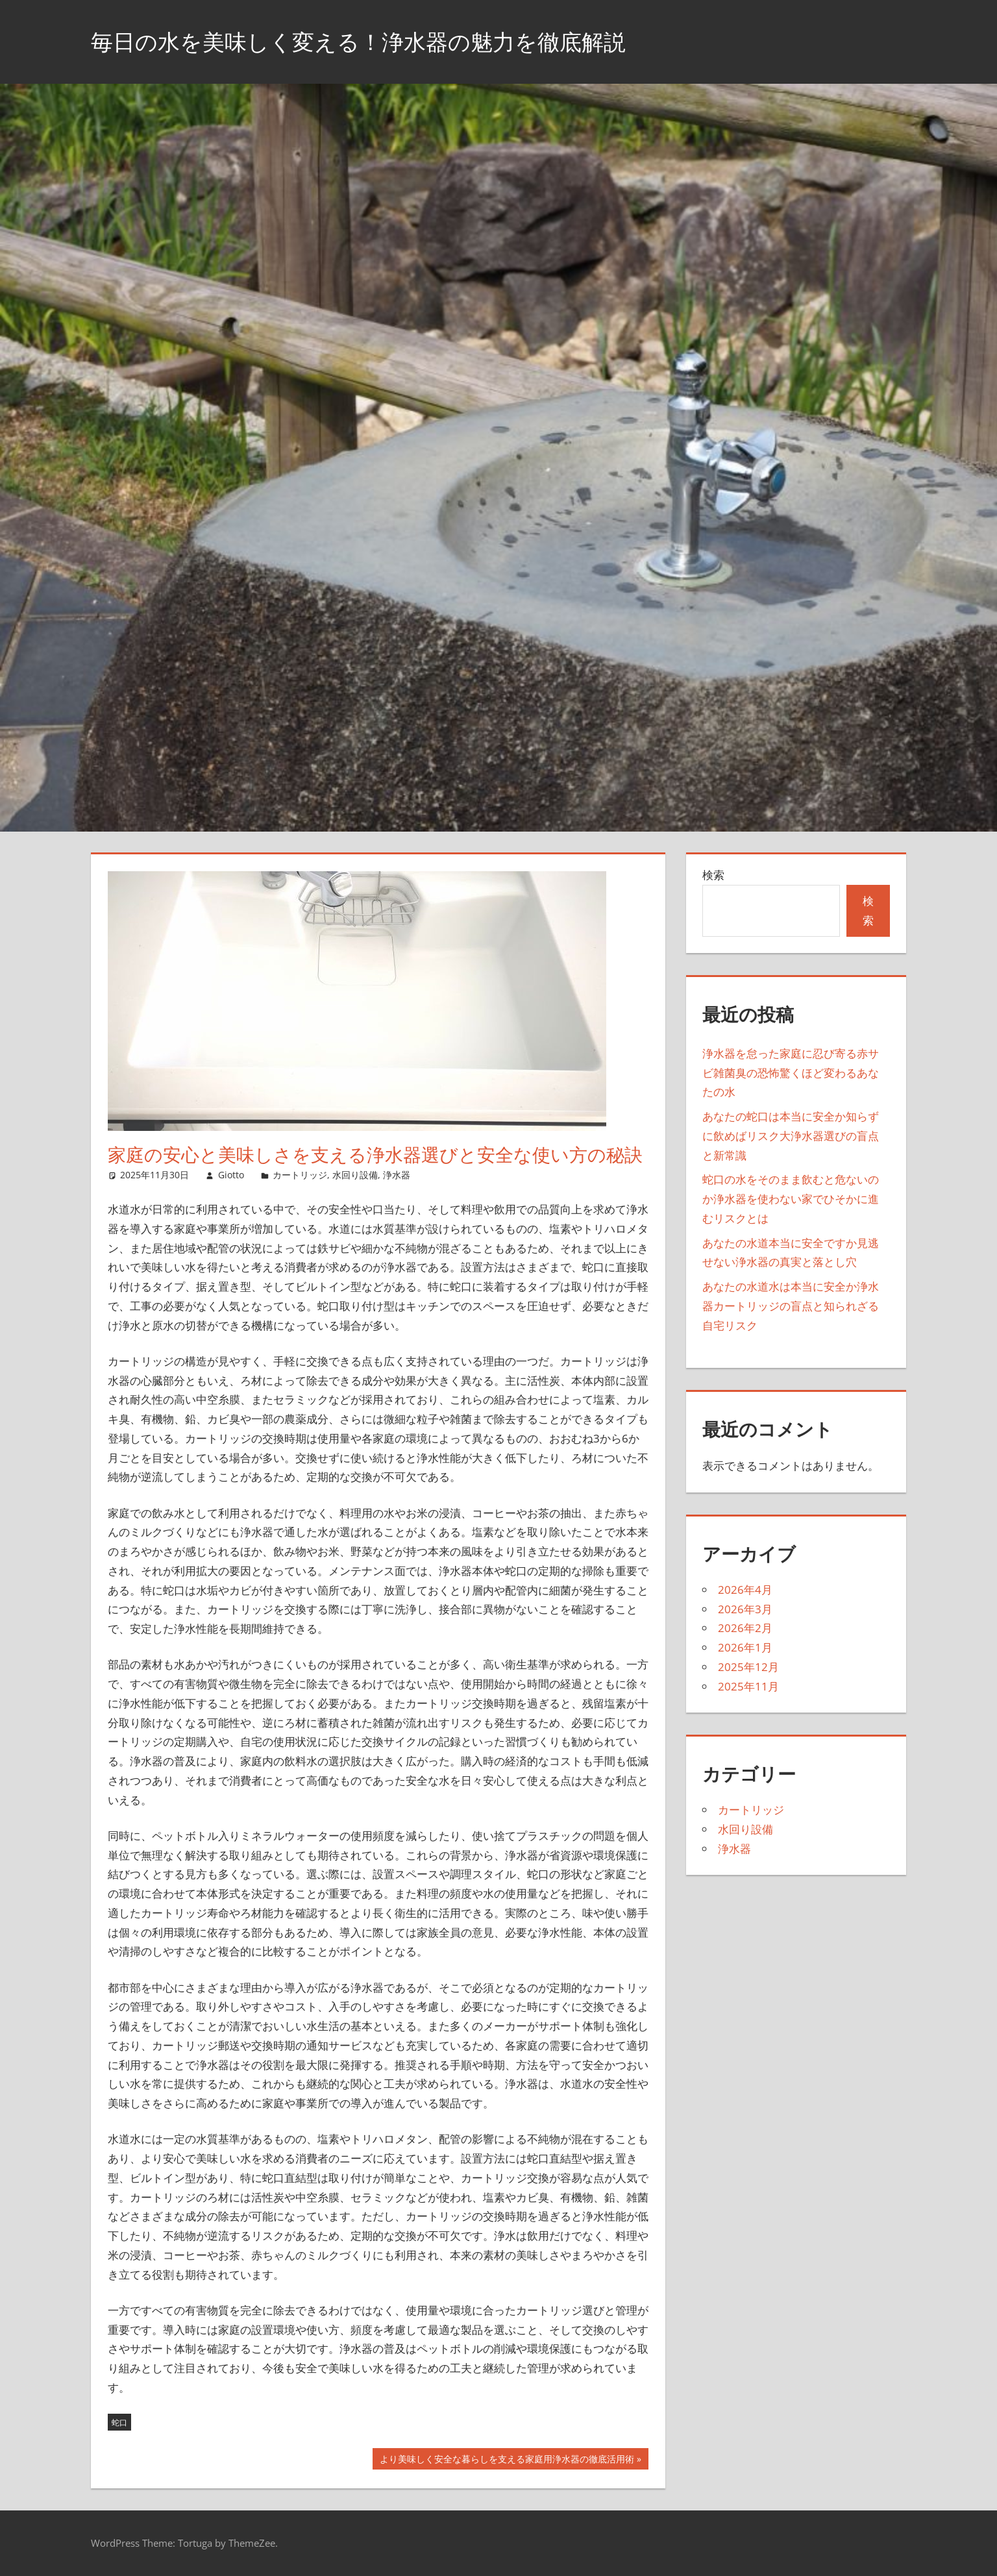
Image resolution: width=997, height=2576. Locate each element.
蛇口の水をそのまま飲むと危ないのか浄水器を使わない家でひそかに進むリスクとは (790, 1199)
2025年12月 (748, 1666)
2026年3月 (745, 1609)
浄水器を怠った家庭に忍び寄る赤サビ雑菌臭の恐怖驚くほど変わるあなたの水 (790, 1073)
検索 (713, 874)
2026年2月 (745, 1627)
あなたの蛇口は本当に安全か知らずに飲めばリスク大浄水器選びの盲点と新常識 (790, 1136)
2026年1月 (745, 1647)
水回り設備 (355, 1175)
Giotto (231, 1175)
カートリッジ (300, 1175)
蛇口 (119, 2422)
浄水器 (396, 1175)
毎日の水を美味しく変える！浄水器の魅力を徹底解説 (374, 41)
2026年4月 (745, 1589)
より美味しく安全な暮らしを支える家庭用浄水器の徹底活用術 (506, 2460)
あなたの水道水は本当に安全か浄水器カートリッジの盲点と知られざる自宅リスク (790, 1306)
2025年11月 (748, 1686)
